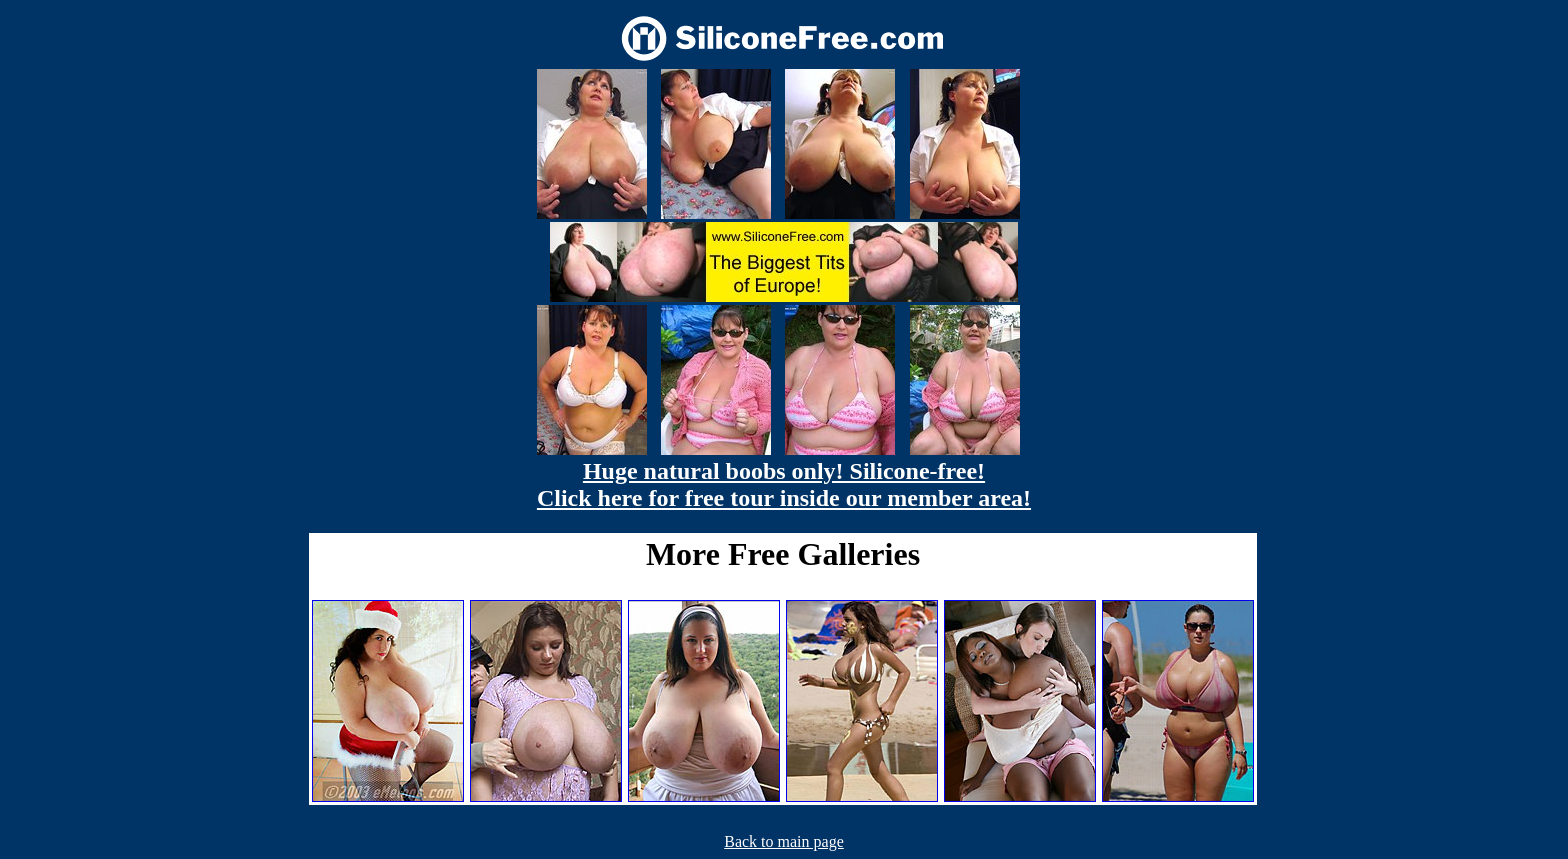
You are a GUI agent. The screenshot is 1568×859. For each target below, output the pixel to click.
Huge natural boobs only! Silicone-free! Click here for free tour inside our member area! (784, 484)
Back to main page (784, 841)
